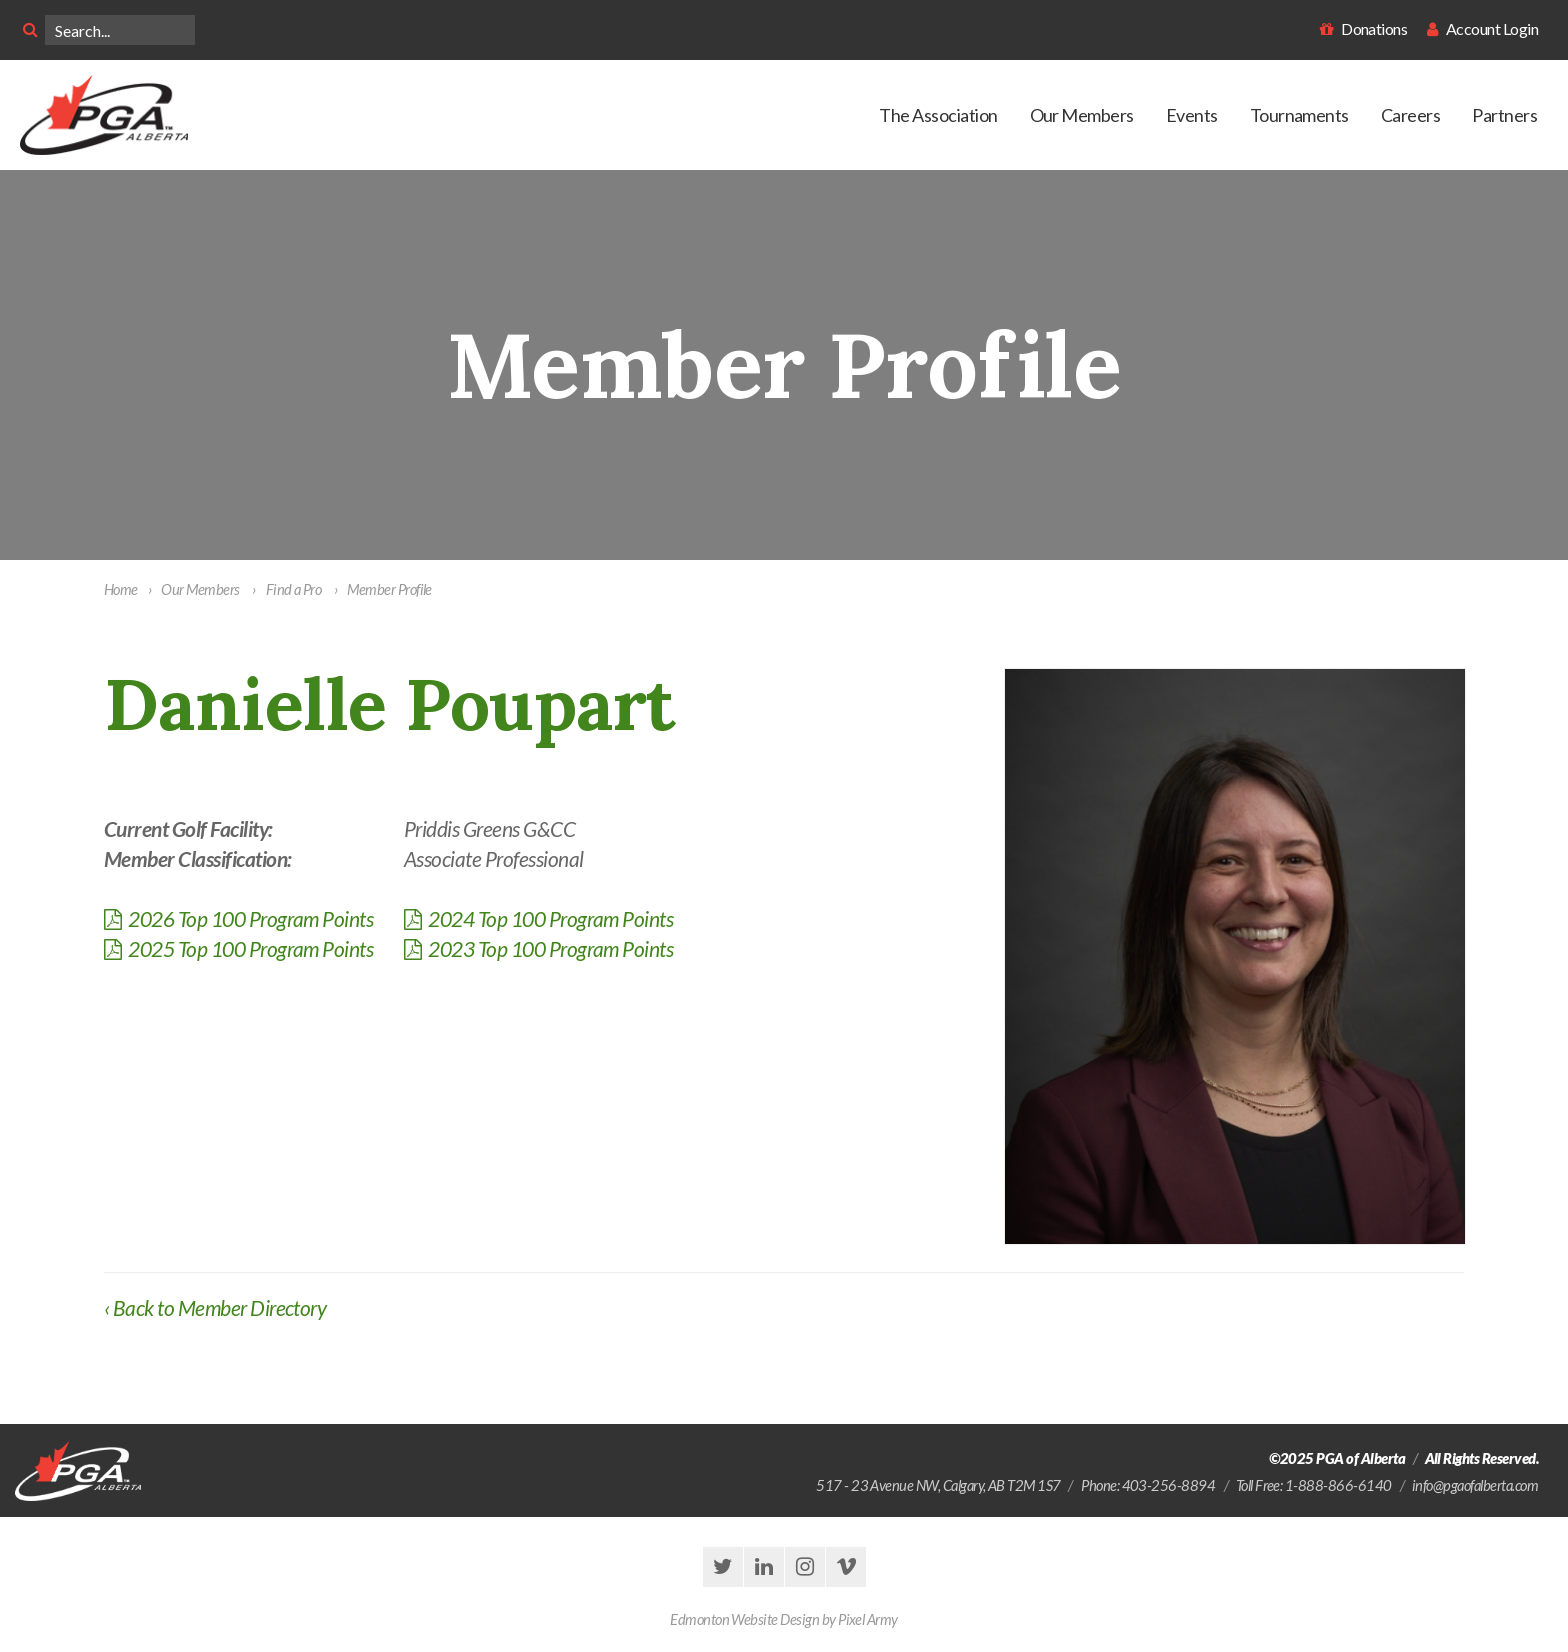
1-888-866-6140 (1338, 1485)
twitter (723, 1567)
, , (944, 1485)
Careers (1410, 115)
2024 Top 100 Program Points (538, 918)
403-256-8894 (1169, 1485)
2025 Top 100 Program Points (238, 948)
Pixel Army (868, 1619)
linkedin (764, 1567)
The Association (938, 115)
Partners (1504, 115)
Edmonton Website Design (744, 1619)
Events (1192, 115)
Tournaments (1299, 115)
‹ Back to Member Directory (215, 1307)
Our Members (1082, 115)
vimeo (846, 1567)
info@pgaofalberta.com (1475, 1485)
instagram (805, 1567)
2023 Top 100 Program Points (538, 948)
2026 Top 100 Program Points (238, 918)
